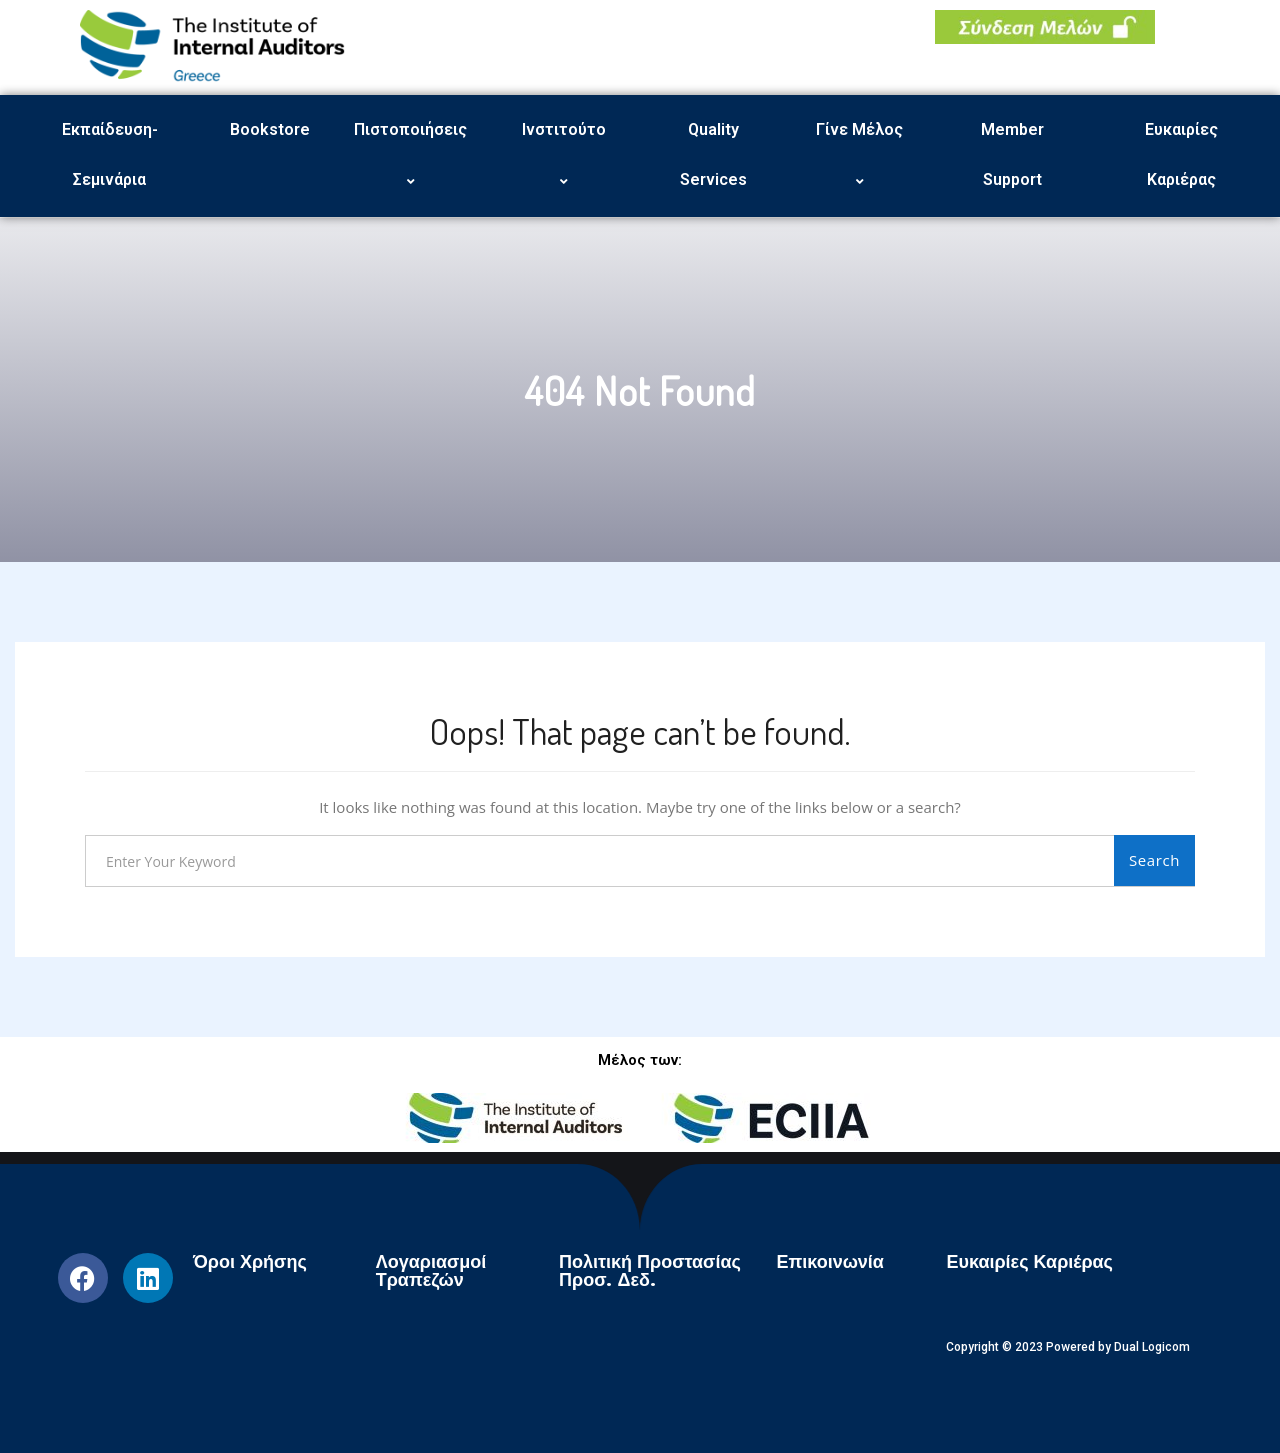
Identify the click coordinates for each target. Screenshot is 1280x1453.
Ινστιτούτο (567, 155)
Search (1154, 860)
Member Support (1012, 154)
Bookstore (270, 129)
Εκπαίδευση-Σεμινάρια (110, 154)
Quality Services (713, 154)
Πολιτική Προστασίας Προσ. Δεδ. (650, 1271)
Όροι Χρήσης (250, 1262)
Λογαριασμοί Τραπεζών (431, 1271)
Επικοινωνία (830, 1262)
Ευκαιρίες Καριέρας (1181, 154)
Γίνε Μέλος (862, 155)
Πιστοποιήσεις (413, 155)
